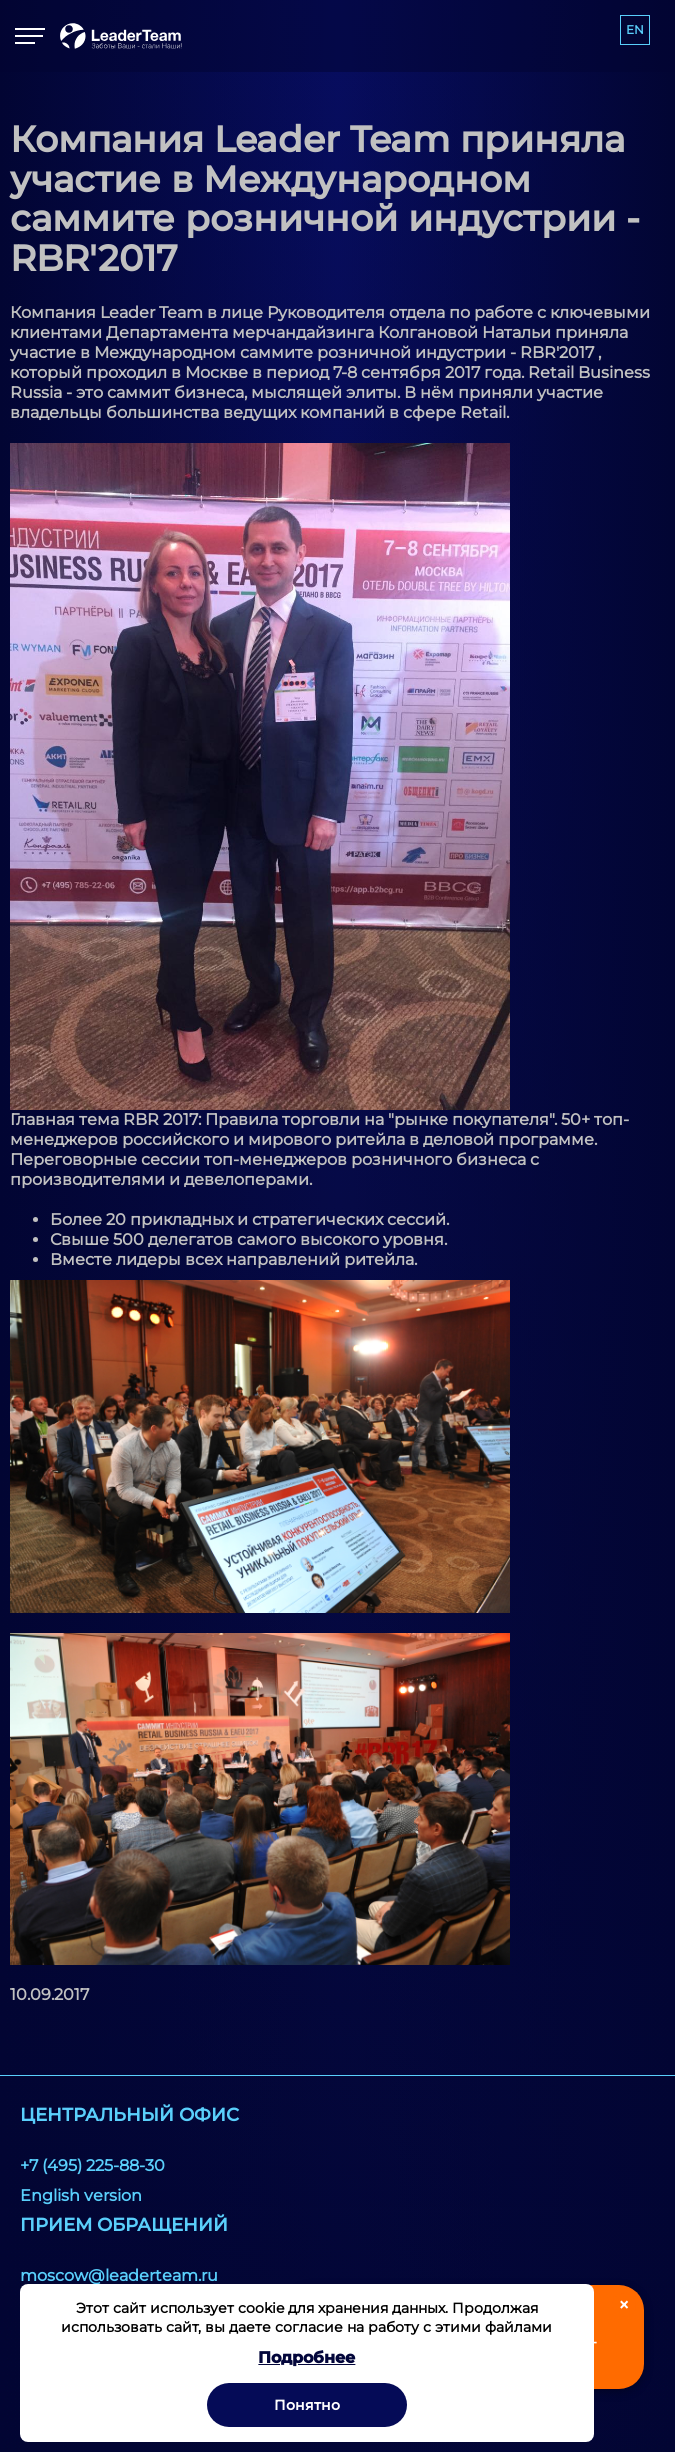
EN (635, 29)
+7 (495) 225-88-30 (92, 2165)
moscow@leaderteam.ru (119, 2275)
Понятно (307, 2405)
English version (81, 2195)
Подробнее (306, 2357)
